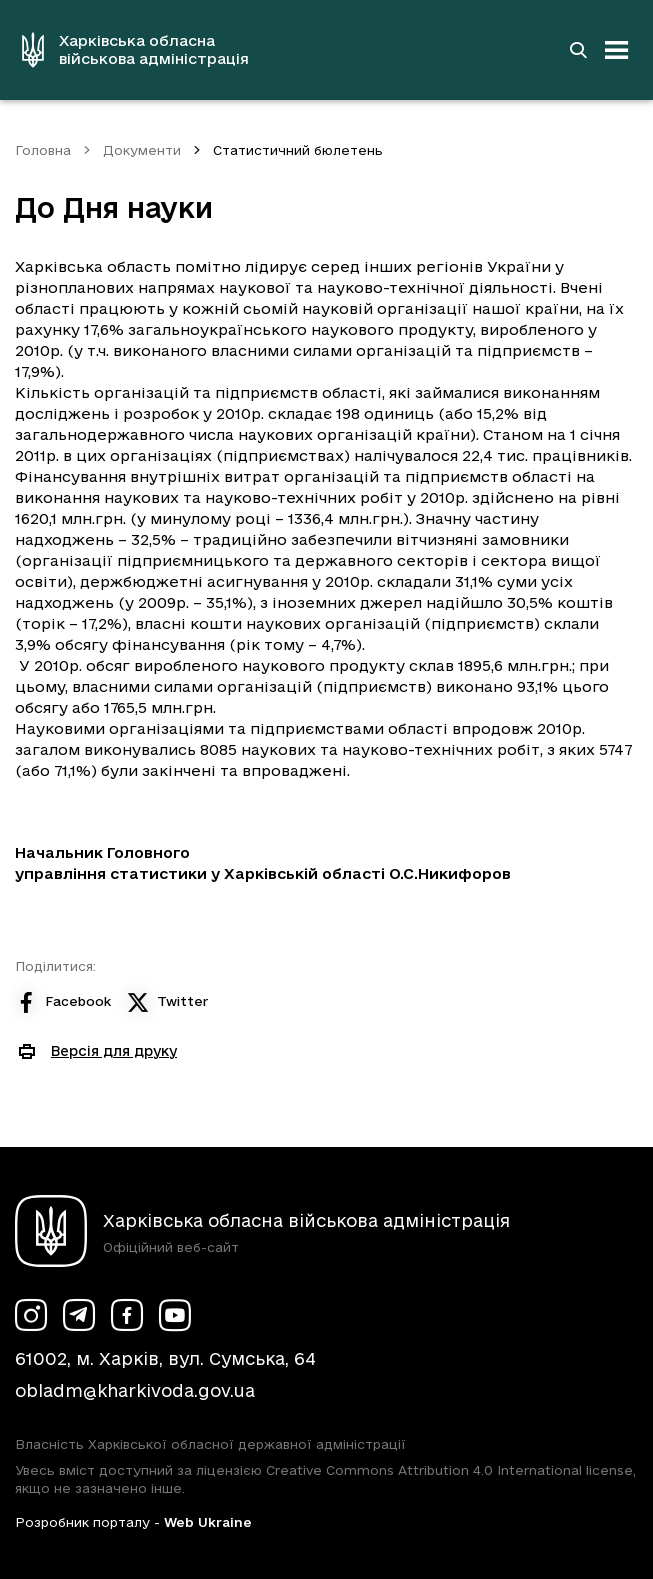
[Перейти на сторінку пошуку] (578, 50)
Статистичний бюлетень (298, 150)
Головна (43, 150)
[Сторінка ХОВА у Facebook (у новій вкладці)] (127, 1315)
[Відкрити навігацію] (617, 50)
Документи (142, 150)
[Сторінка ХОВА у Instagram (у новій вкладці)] (31, 1315)
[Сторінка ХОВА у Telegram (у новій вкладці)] (79, 1315)
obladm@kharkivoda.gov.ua (135, 1390)
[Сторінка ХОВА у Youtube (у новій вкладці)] (175, 1315)
